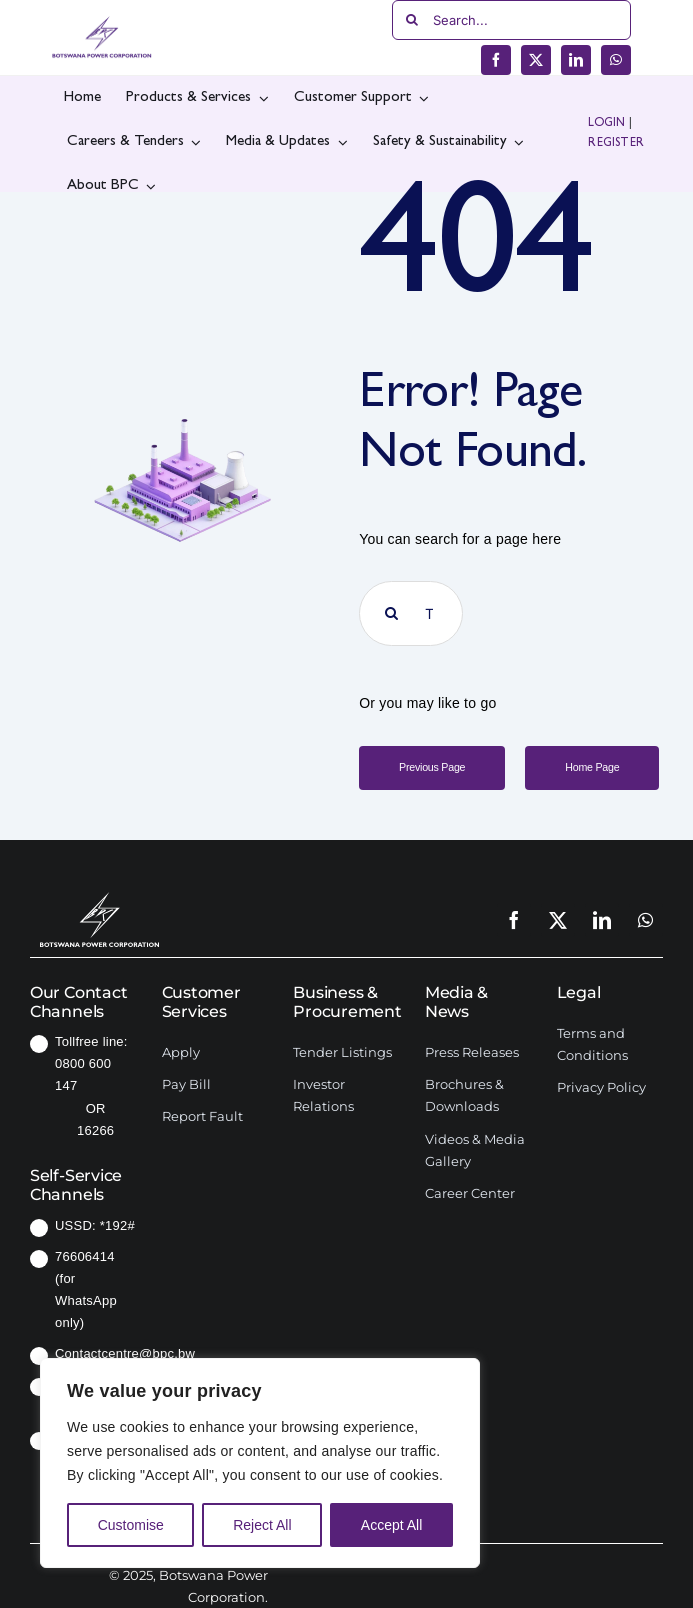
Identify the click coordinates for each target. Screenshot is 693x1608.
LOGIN (606, 124)
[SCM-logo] (100, 889)
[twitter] (536, 60)
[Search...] (511, 20)
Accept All (391, 1525)
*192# (117, 1225)
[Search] (412, 20)
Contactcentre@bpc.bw (125, 1353)
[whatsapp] (616, 60)
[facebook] (496, 60)
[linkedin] (576, 60)
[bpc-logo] (102, 23)
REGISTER (616, 144)
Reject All (262, 1525)
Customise (131, 1525)
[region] (260, 1463)
